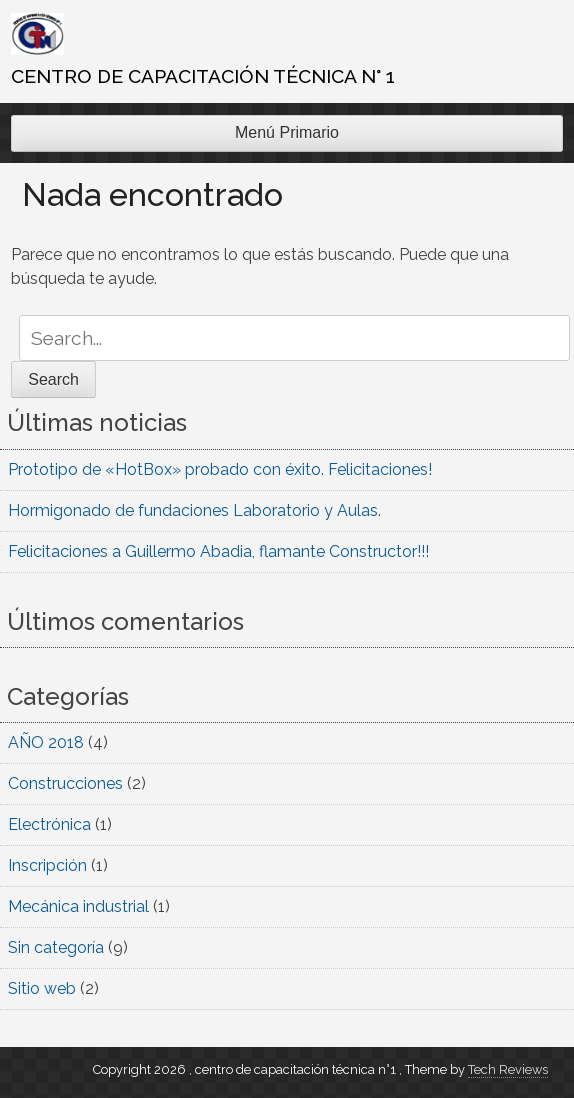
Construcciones (65, 783)
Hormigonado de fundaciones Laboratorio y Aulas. (194, 510)
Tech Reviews (508, 1069)
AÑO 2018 (46, 742)
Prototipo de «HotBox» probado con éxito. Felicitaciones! (220, 469)
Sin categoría (56, 947)
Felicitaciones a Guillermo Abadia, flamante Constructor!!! (218, 551)
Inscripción (47, 865)
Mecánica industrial (78, 906)
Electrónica (49, 824)
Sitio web (42, 988)
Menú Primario (287, 132)
